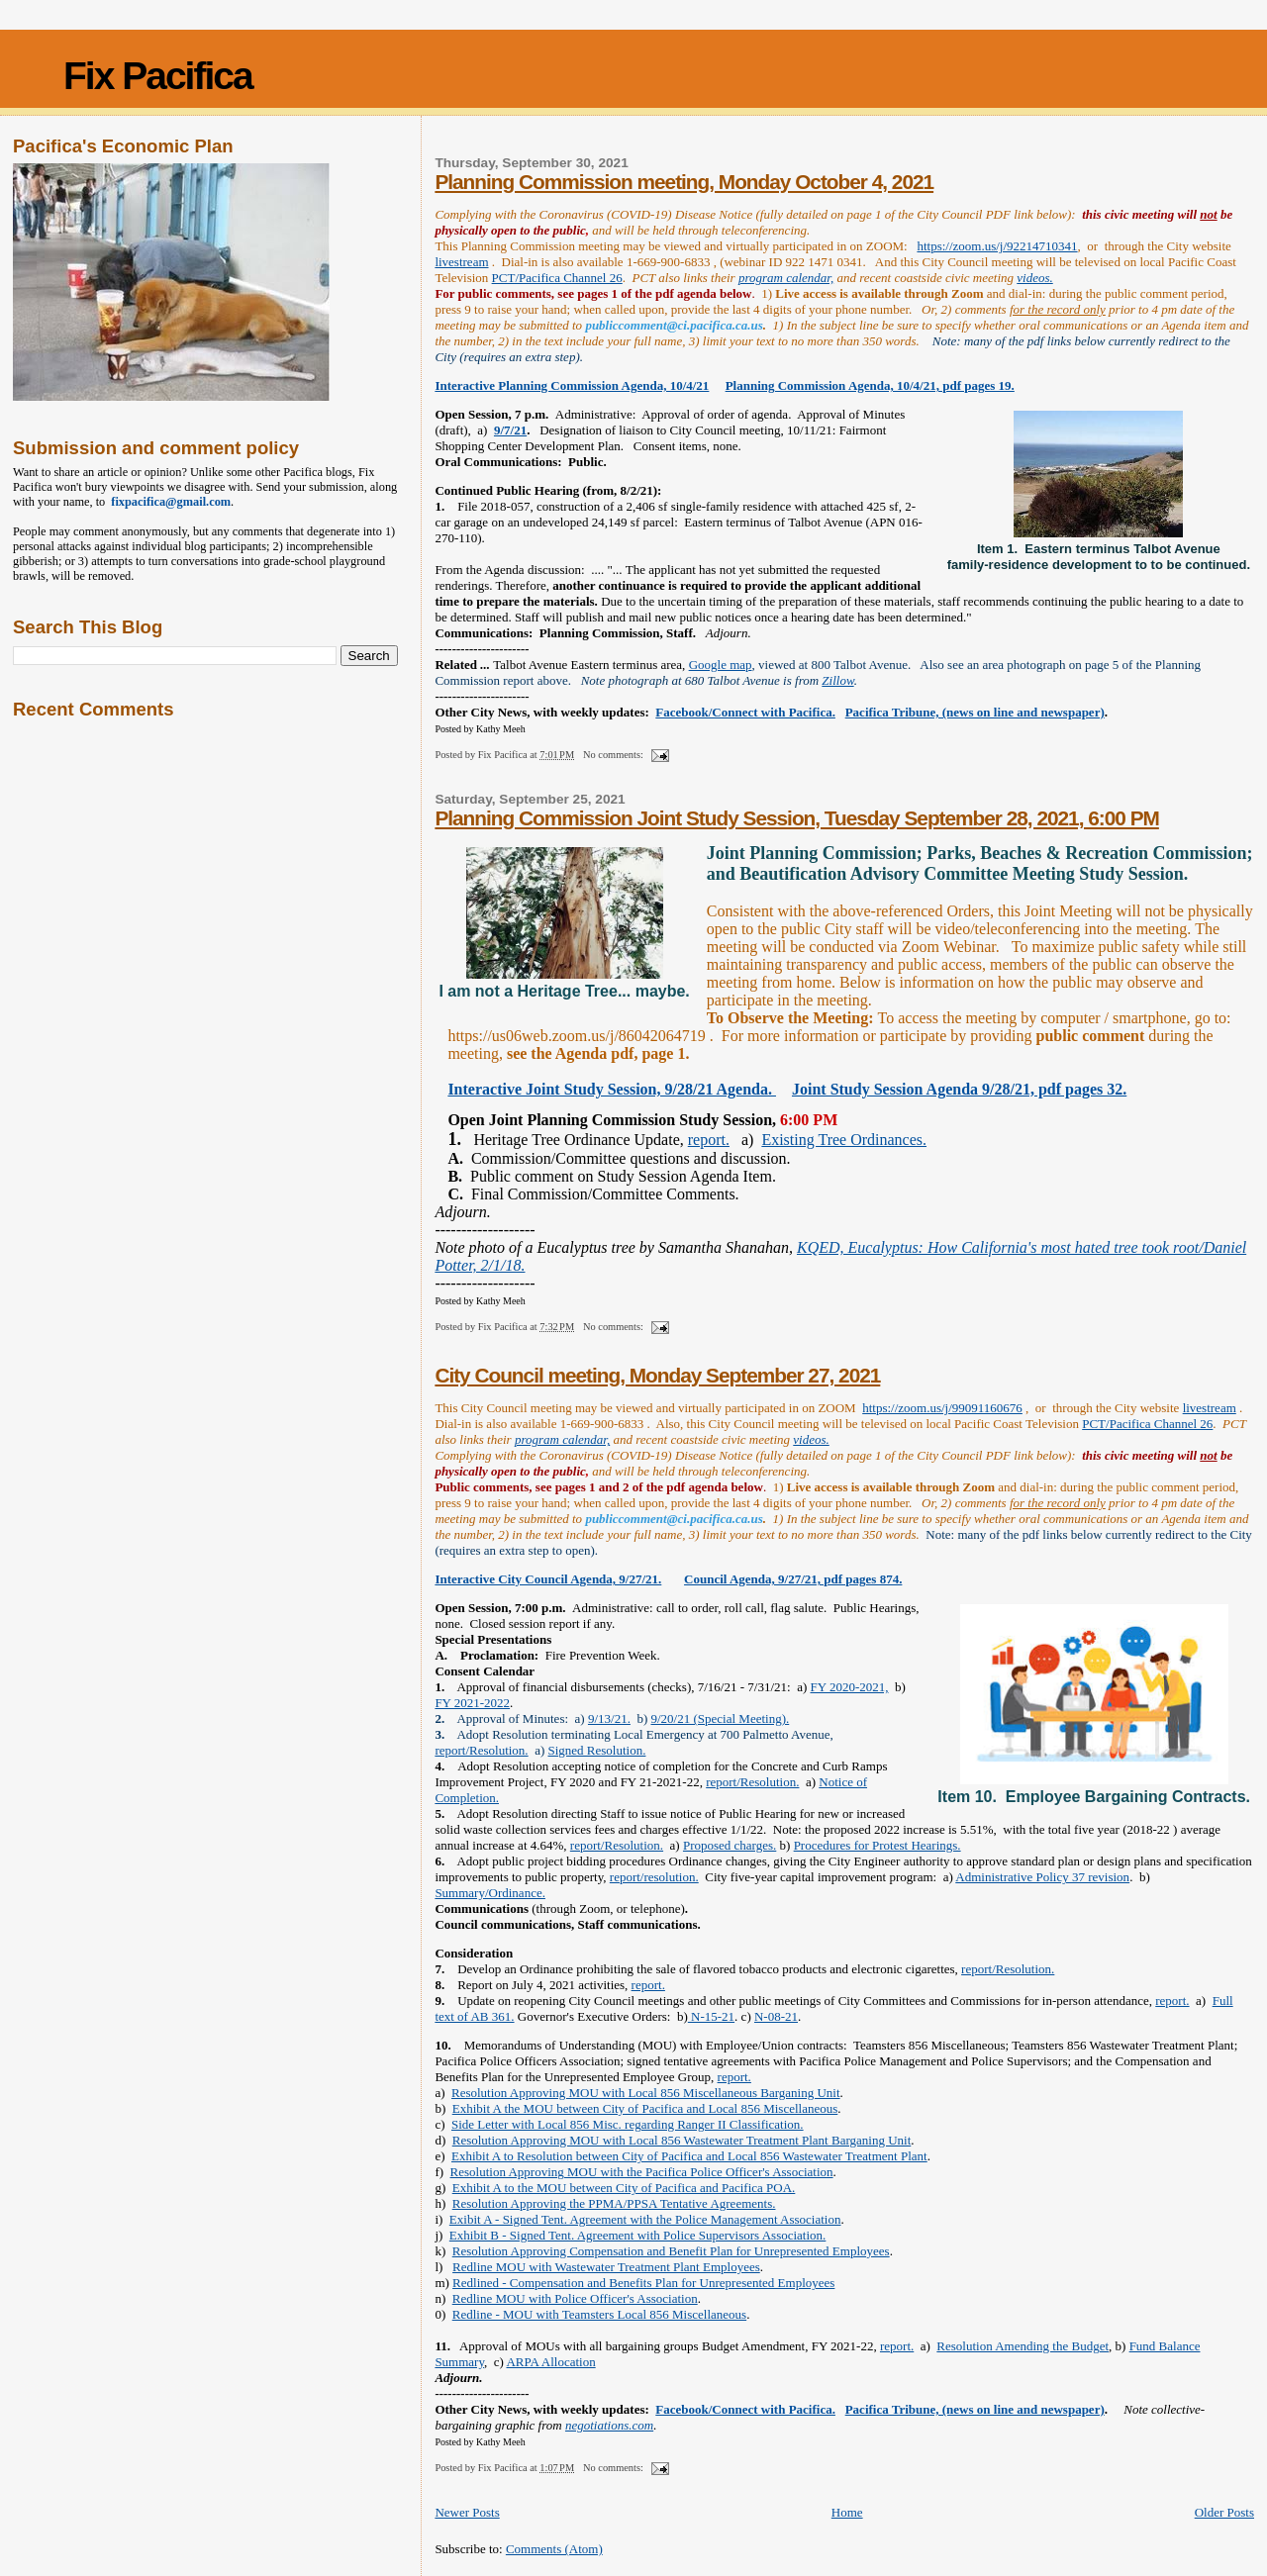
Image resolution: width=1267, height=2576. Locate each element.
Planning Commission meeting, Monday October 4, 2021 (684, 181)
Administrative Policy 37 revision (1042, 1876)
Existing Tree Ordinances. (843, 1139)
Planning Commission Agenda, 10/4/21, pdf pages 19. (870, 385)
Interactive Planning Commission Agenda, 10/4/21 (572, 385)
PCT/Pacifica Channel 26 (557, 277)
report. (709, 1139)
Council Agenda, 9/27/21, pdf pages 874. (793, 1579)
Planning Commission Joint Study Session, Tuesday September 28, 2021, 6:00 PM (796, 818)
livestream (461, 261)
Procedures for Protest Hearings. (877, 1845)
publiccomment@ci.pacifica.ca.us (673, 325)
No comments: (614, 754)
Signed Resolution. (596, 1750)
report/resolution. (654, 1876)
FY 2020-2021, (850, 1686)
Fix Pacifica (157, 75)
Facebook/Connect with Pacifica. (745, 712)
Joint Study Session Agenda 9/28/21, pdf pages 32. (959, 1089)
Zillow (837, 680)
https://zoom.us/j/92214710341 (997, 246)
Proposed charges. (729, 1845)
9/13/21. (609, 1718)
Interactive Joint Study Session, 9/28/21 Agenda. (611, 1089)
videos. (1034, 277)
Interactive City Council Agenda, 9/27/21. (548, 1579)
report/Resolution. (481, 1750)
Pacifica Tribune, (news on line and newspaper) (975, 712)
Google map (720, 664)
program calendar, (785, 277)
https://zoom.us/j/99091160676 (942, 1407)
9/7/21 (510, 430)
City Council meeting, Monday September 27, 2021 (657, 1375)
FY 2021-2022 (472, 1702)
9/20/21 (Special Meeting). (720, 1718)
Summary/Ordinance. (490, 1892)
